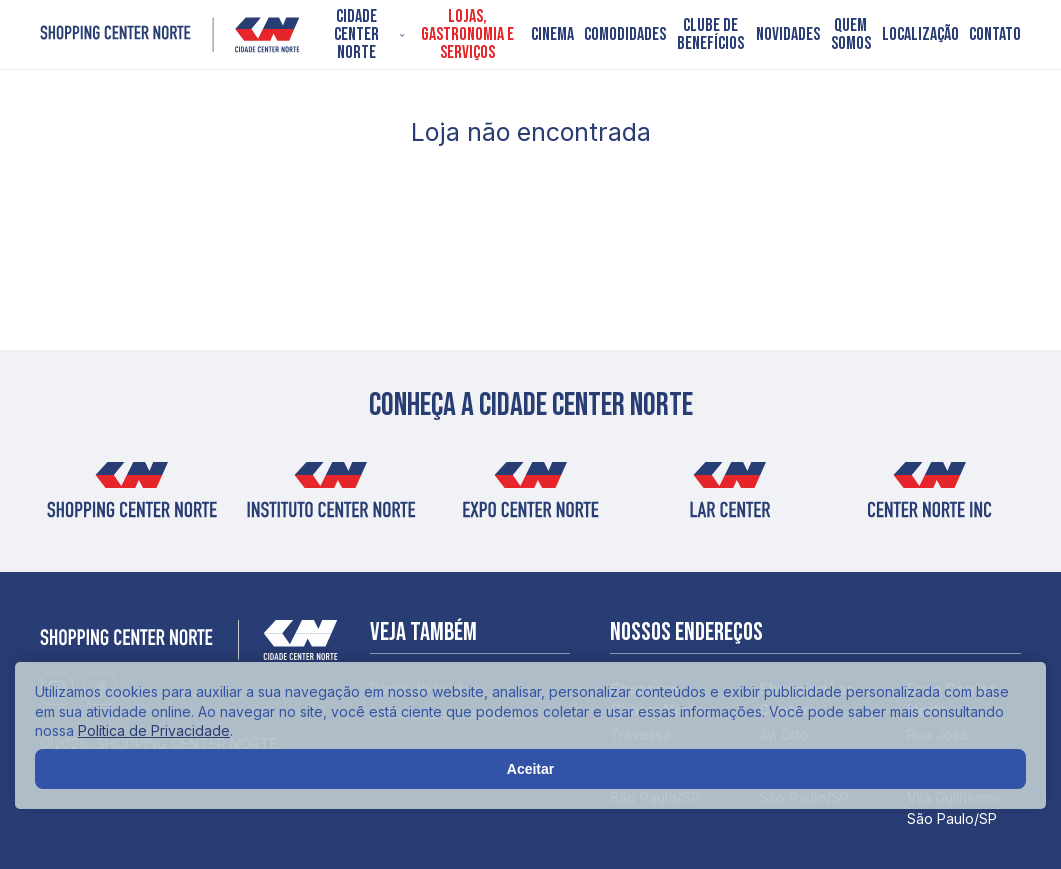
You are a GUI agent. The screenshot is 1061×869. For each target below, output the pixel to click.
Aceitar (530, 769)
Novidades (788, 35)
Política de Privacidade (154, 730)
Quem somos (851, 35)
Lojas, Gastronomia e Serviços (467, 35)
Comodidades (625, 35)
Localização (920, 35)
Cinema (552, 35)
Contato (995, 35)
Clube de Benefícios (710, 35)
